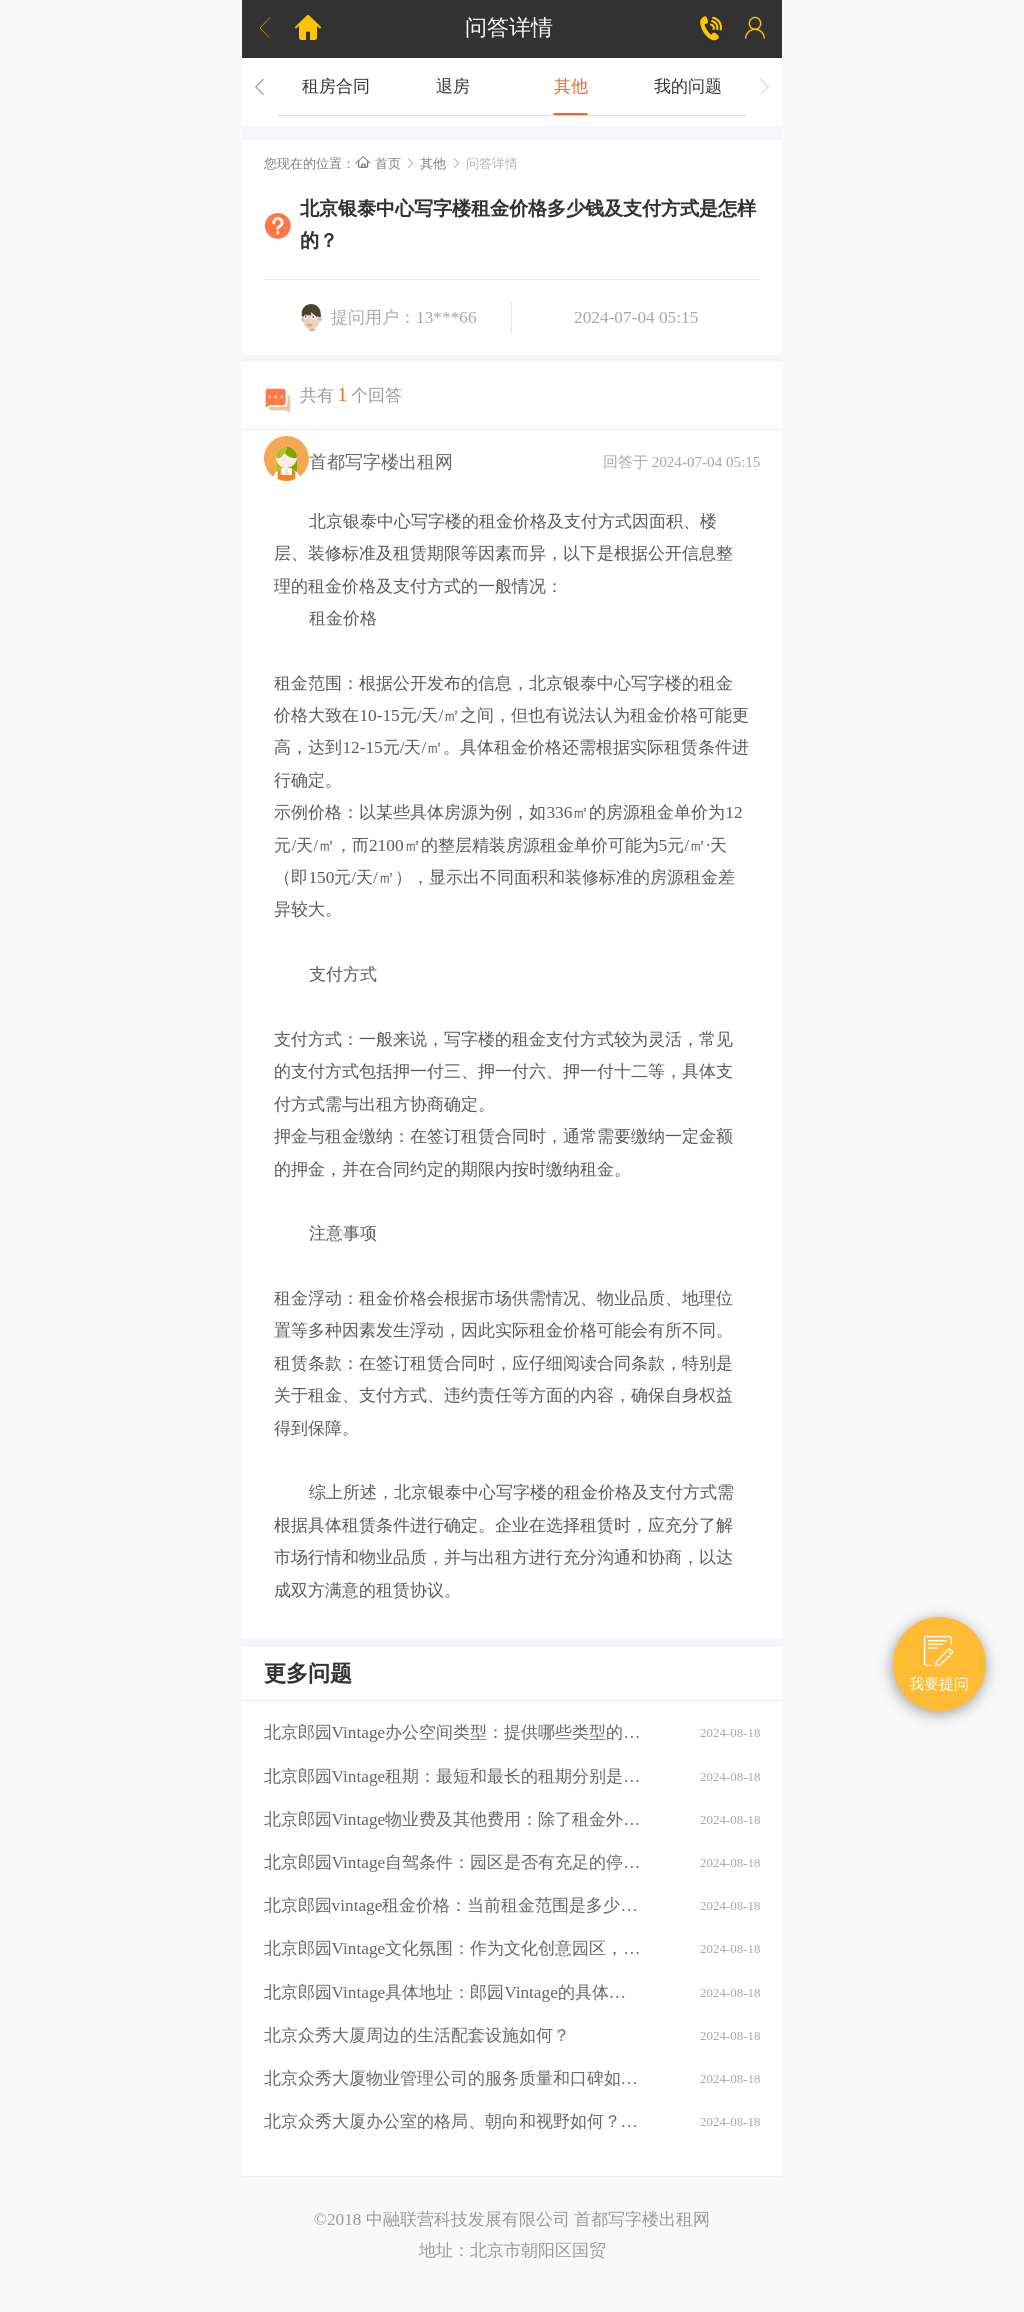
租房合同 (336, 86)
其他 (571, 86)
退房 (453, 86)
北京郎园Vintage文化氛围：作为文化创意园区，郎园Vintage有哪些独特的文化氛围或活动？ (453, 1948)
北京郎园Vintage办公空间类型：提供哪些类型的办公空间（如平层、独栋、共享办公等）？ (453, 1732)
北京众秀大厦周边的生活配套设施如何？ (417, 2035)
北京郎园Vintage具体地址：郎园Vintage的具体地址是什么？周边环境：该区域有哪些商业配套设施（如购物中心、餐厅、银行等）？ (453, 1992)
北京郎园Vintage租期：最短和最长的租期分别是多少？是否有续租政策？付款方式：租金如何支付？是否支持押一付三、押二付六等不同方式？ (453, 1776)
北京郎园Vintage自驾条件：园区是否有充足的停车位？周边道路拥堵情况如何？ (453, 1862)
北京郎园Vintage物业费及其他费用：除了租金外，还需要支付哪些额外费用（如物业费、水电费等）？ (453, 1819)
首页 (378, 163)
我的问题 (688, 86)
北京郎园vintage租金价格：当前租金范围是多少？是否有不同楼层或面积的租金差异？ (453, 1905)
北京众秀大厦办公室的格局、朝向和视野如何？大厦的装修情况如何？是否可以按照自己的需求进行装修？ (453, 2121)
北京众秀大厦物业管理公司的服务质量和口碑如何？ (453, 2078)
